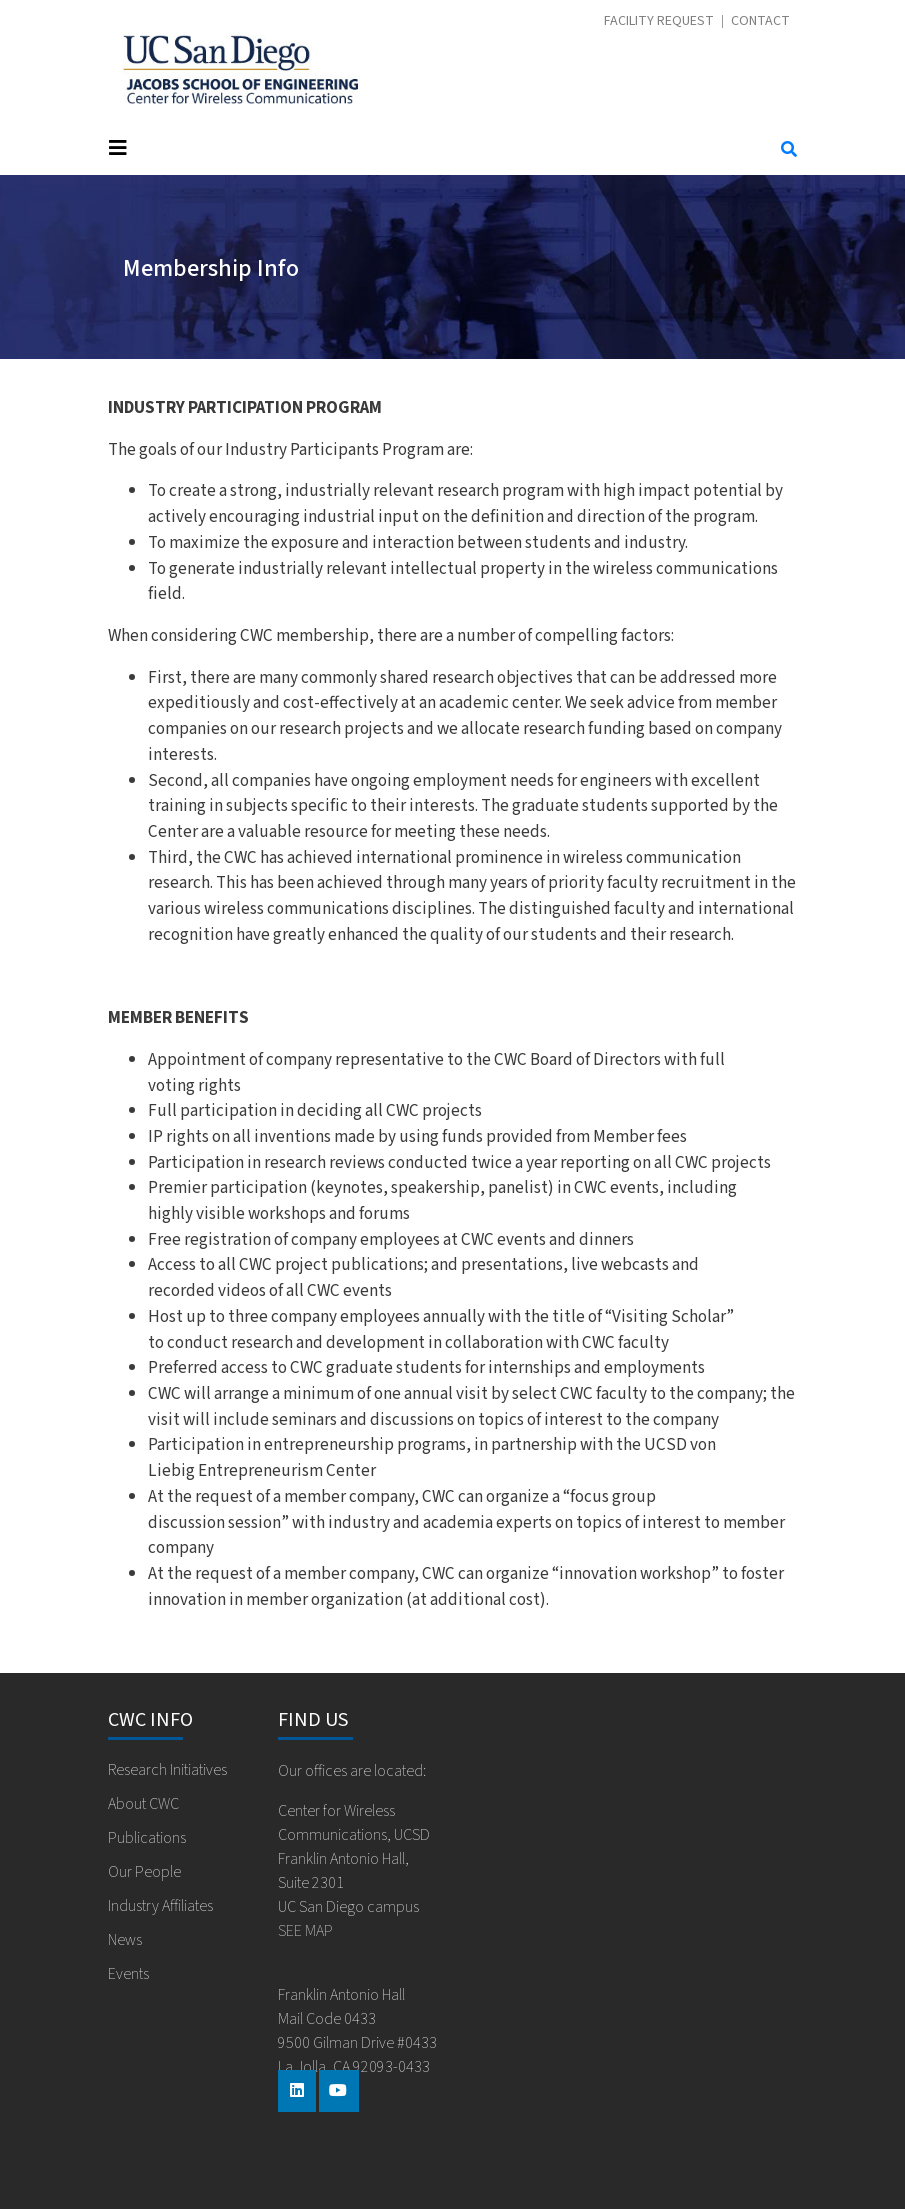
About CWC (143, 1804)
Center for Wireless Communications (240, 69)
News (125, 1940)
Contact (760, 21)
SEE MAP (305, 1931)
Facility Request (659, 21)
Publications (147, 1838)
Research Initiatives (167, 1770)
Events (128, 1974)
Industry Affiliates (160, 1906)
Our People (144, 1872)
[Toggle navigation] (425, 148)
